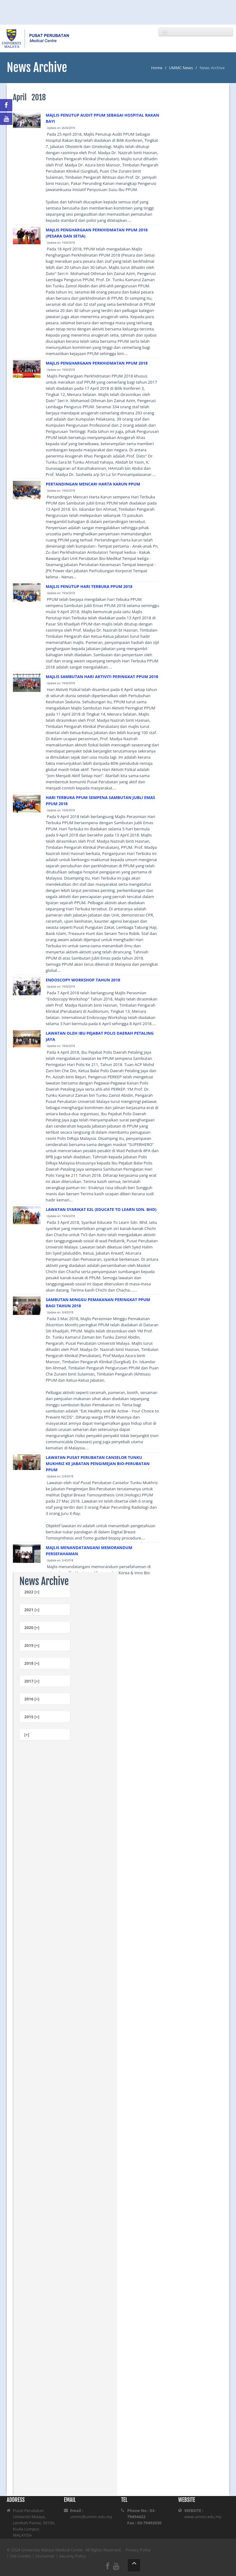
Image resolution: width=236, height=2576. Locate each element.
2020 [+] (31, 1627)
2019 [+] (31, 1645)
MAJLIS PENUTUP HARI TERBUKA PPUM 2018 (89, 586)
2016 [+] (31, 1699)
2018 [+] (31, 1663)
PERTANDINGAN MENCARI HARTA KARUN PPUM (93, 484)
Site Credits (20, 2556)
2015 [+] (31, 1716)
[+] (26, 1734)
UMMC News (181, 67)
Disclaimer (45, 2556)
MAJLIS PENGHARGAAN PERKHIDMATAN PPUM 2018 (97, 363)
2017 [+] (31, 1681)
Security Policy (72, 2556)
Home (157, 67)
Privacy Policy (138, 2550)
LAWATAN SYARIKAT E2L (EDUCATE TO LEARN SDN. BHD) (101, 1209)
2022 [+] (31, 1592)
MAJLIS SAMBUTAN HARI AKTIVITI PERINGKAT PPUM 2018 (102, 676)
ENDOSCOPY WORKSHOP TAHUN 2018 (83, 980)
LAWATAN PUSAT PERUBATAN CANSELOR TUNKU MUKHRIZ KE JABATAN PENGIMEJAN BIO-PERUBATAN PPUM (98, 1463)
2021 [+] (31, 1609)
